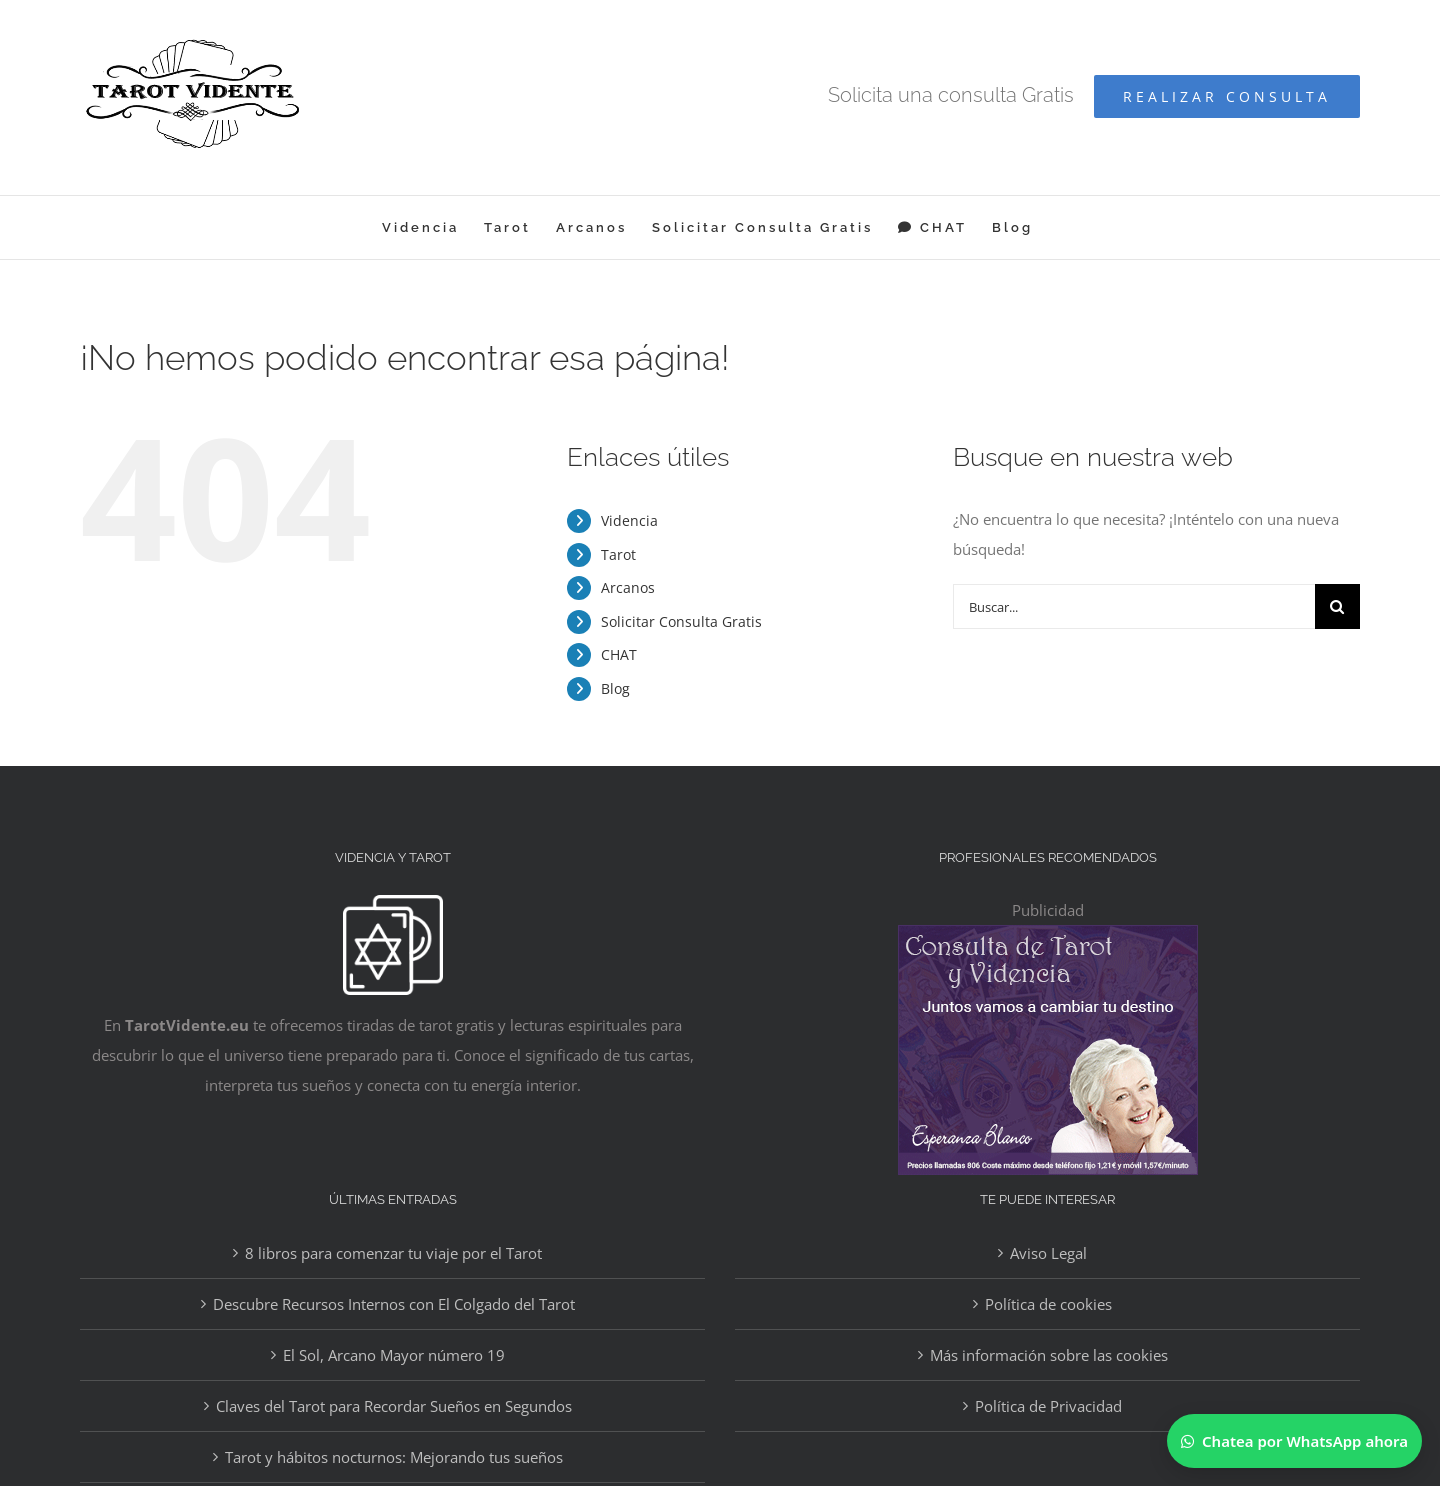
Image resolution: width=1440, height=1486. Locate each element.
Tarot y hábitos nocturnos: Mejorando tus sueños (394, 1457)
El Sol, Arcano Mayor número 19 (394, 1355)
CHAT (619, 654)
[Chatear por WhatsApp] (1294, 1441)
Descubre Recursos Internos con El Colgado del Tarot (394, 1304)
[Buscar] (1337, 606)
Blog (615, 688)
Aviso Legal (1048, 1253)
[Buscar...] (1134, 606)
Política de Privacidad (1048, 1406)
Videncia (629, 520)
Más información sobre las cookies (1049, 1355)
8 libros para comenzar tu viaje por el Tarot (393, 1253)
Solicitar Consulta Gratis (681, 621)
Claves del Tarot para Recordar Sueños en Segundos (394, 1406)
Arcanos (628, 587)
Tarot (618, 554)
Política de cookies (1048, 1304)
